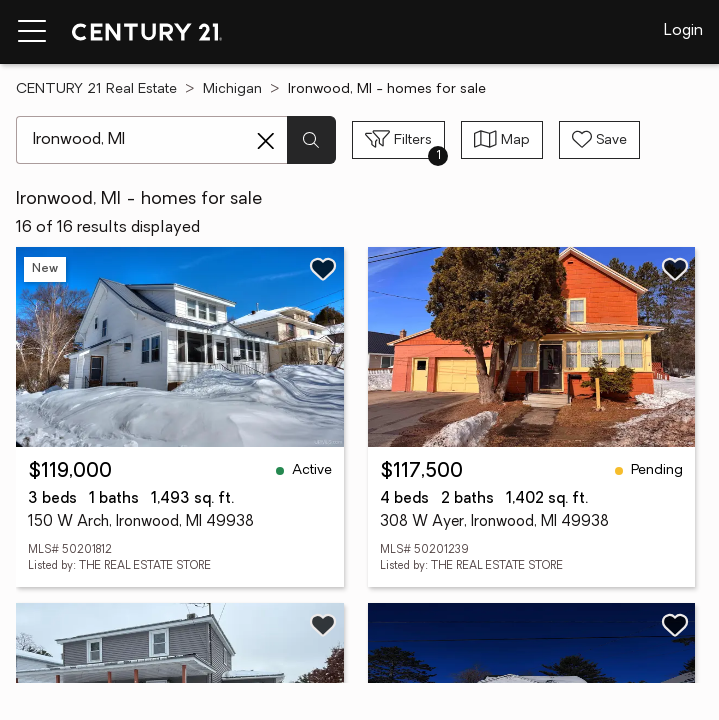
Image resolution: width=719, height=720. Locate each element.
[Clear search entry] (266, 141)
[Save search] (599, 140)
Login (683, 31)
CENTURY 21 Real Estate (96, 89)
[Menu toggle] (32, 32)
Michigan (232, 89)
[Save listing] (323, 269)
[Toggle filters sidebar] (398, 140)
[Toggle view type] (502, 140)
